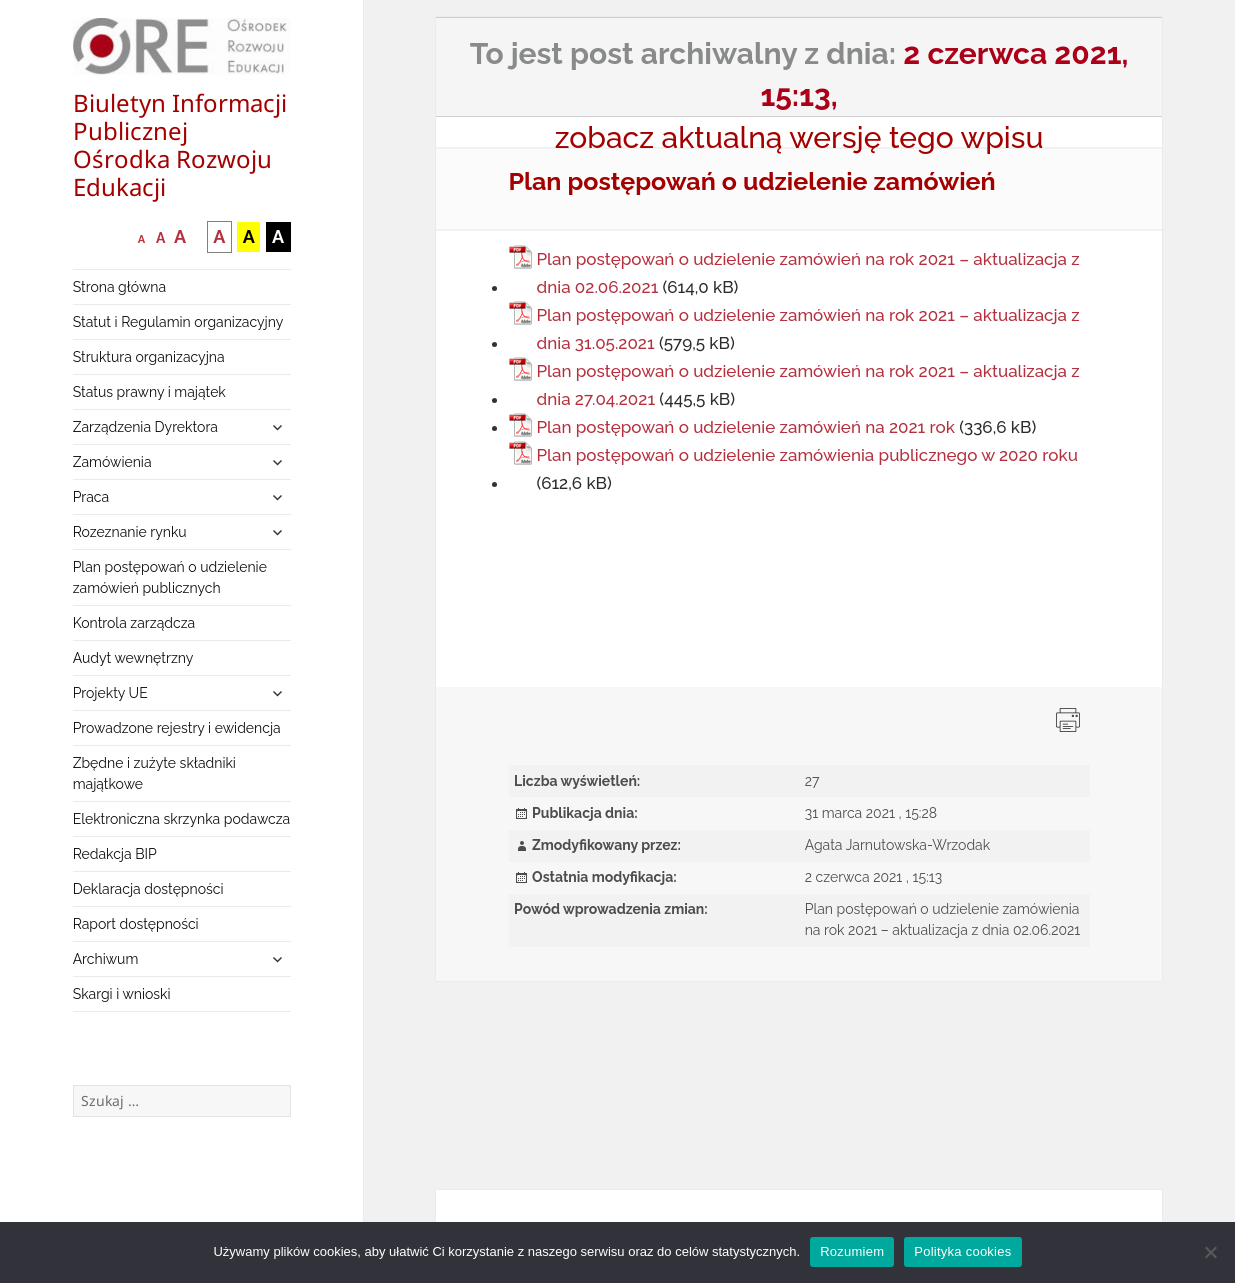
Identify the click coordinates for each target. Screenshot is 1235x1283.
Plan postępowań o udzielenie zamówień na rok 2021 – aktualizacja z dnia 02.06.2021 (808, 273)
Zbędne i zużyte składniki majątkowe (154, 773)
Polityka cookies (962, 1251)
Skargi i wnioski (122, 994)
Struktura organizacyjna (149, 357)
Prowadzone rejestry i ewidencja (177, 728)
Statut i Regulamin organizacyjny (178, 322)
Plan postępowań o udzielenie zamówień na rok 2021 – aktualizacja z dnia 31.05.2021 (808, 329)
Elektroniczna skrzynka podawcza (182, 819)
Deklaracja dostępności (148, 889)
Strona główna (119, 287)
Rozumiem (852, 1251)
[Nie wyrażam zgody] (1210, 1252)
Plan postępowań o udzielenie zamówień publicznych (170, 577)
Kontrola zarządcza (134, 623)
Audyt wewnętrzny (133, 658)
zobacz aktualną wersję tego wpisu (799, 137)
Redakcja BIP (115, 854)
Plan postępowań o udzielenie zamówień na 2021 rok (746, 427)
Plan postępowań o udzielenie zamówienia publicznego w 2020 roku (807, 455)
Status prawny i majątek (149, 392)
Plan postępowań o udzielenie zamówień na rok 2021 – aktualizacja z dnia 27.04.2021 (808, 385)
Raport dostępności (136, 924)
